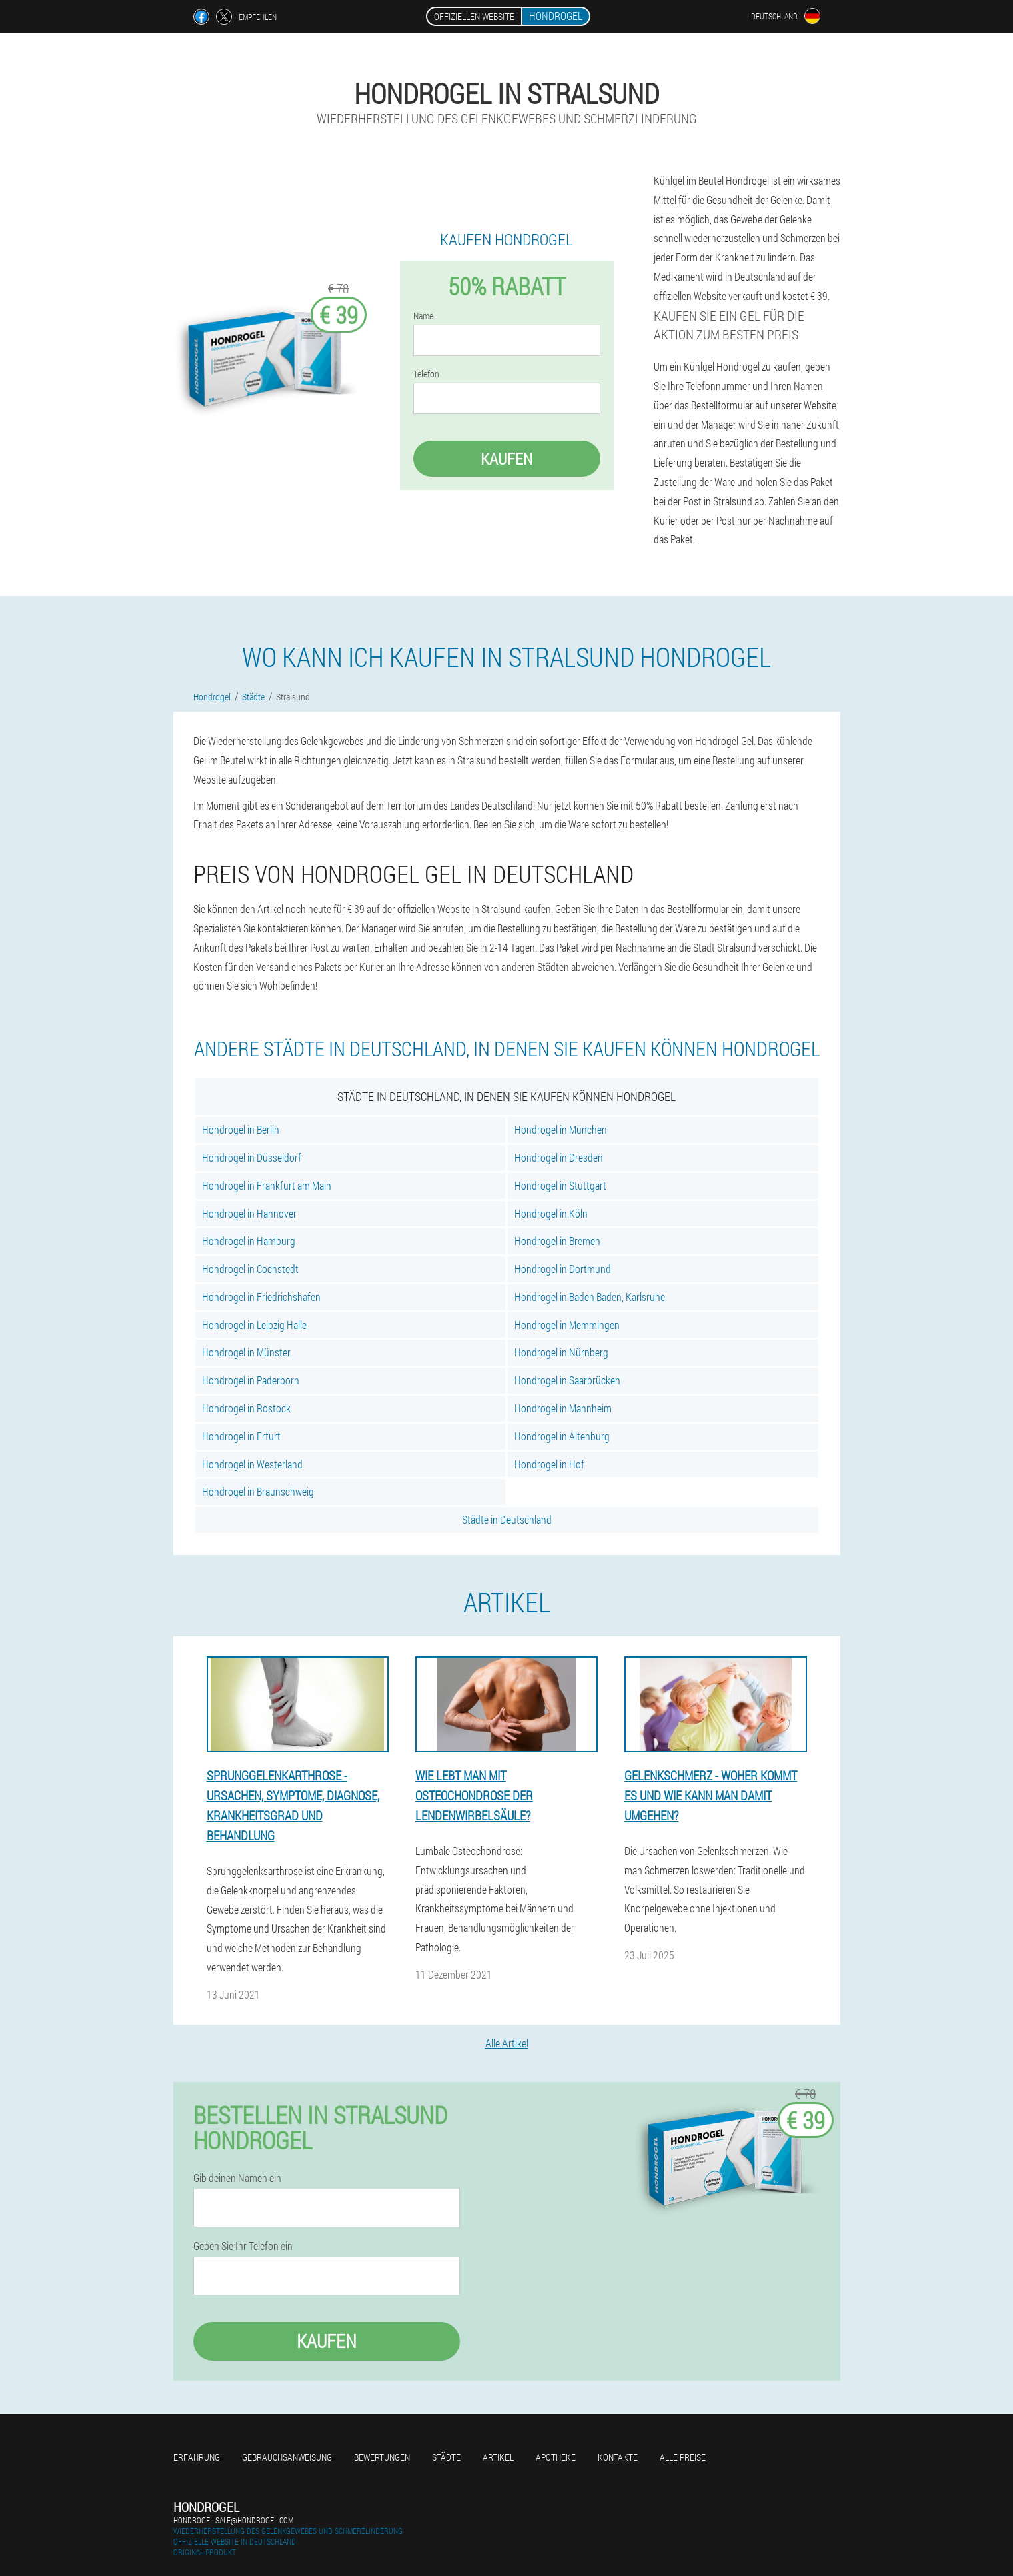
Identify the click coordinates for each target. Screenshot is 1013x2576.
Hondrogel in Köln (551, 1213)
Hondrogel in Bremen (557, 1241)
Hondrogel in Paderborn (250, 1380)
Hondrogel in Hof (549, 1464)
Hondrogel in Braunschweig (258, 1491)
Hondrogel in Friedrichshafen (261, 1297)
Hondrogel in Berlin (240, 1129)
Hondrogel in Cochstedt (250, 1269)
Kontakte (618, 2457)
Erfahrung (196, 2457)
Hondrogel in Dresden (558, 1157)
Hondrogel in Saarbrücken (567, 1380)
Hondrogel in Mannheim (563, 1408)
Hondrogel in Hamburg (248, 1241)
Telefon (426, 374)
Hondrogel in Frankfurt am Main (266, 1185)
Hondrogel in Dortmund (562, 1269)
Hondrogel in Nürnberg (561, 1352)
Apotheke (556, 2457)
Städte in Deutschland (507, 1519)
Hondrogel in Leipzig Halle (254, 1325)
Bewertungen (382, 2457)
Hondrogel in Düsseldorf (251, 1157)
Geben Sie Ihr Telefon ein (243, 2246)
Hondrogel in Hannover (249, 1213)
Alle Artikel (506, 2043)
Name (423, 316)
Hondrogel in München (560, 1129)
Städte (446, 2457)
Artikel (498, 2457)
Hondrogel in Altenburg (562, 1436)
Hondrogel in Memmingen (567, 1325)
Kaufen (506, 458)
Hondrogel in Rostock (246, 1408)
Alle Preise (683, 2457)
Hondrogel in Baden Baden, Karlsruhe (589, 1297)
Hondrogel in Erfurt (241, 1436)
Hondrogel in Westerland (252, 1464)
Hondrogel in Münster (246, 1352)
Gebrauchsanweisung (287, 2457)
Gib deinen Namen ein (237, 2178)
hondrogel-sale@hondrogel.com (233, 2520)
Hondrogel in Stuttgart (560, 1185)
